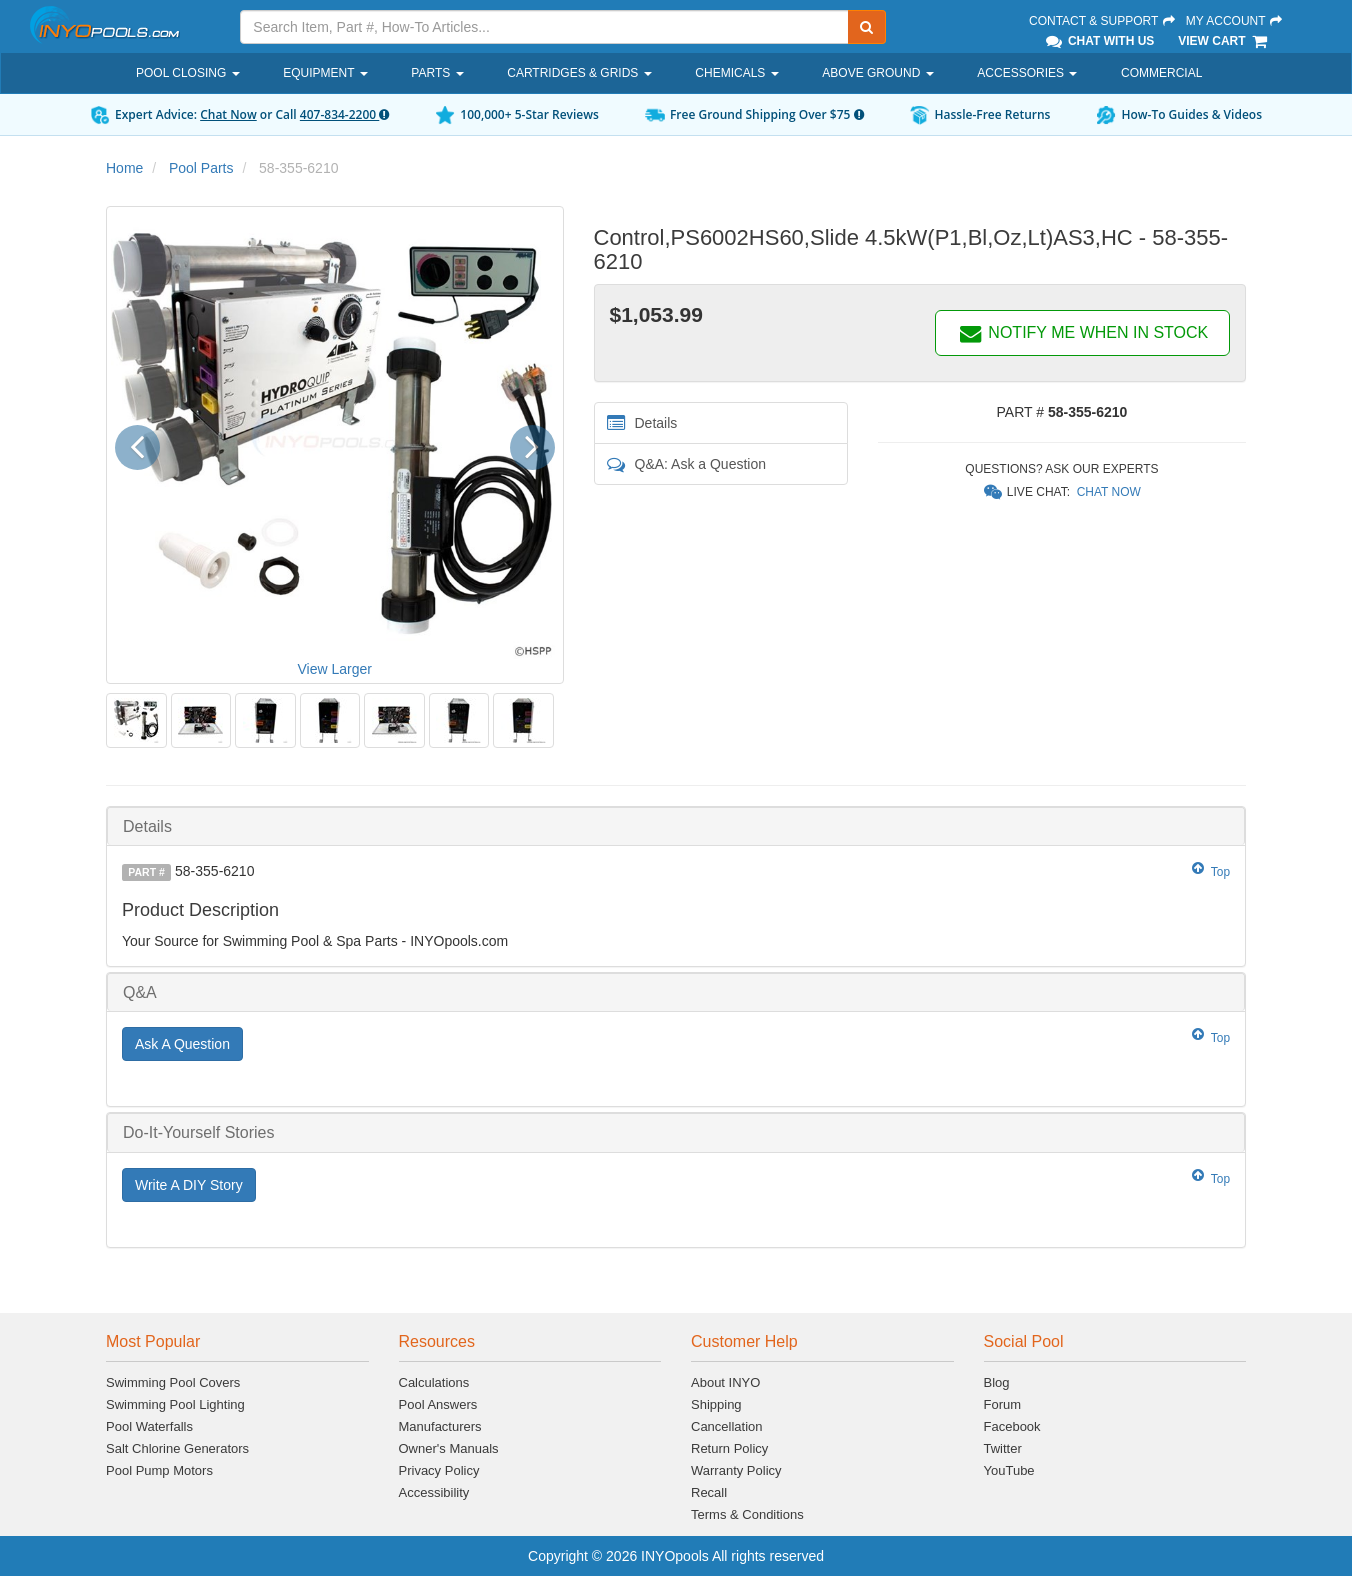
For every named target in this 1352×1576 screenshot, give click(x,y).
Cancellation (727, 1426)
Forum (1003, 1404)
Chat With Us (1099, 41)
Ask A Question (182, 1044)
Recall (709, 1492)
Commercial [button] (1161, 73)
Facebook (1012, 1426)
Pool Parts (201, 168)
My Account (1235, 21)
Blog (997, 1382)
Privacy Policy (439, 1470)
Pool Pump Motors (159, 1470)
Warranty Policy (736, 1470)
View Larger (335, 669)
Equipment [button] (325, 73)
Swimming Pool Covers (173, 1382)
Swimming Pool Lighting (175, 1404)
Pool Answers (438, 1404)
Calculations (434, 1382)
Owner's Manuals (449, 1448)
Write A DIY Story (189, 1185)
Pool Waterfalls (149, 1426)
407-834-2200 (344, 114)
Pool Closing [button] (188, 73)
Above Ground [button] (877, 73)
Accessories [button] (1027, 73)
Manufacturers (440, 1426)
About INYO (725, 1382)
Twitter (1003, 1448)
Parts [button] (437, 73)
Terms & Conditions (747, 1514)
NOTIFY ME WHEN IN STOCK (1083, 332)
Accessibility (434, 1492)
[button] (144, 444)
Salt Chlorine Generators (177, 1448)
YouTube (1009, 1470)
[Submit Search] (867, 27)
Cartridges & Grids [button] (579, 73)
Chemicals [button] (736, 73)
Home (124, 168)
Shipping (716, 1404)
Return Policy (729, 1448)
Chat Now (228, 114)
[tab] (676, 826)
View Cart (1223, 41)
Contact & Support (1103, 21)
